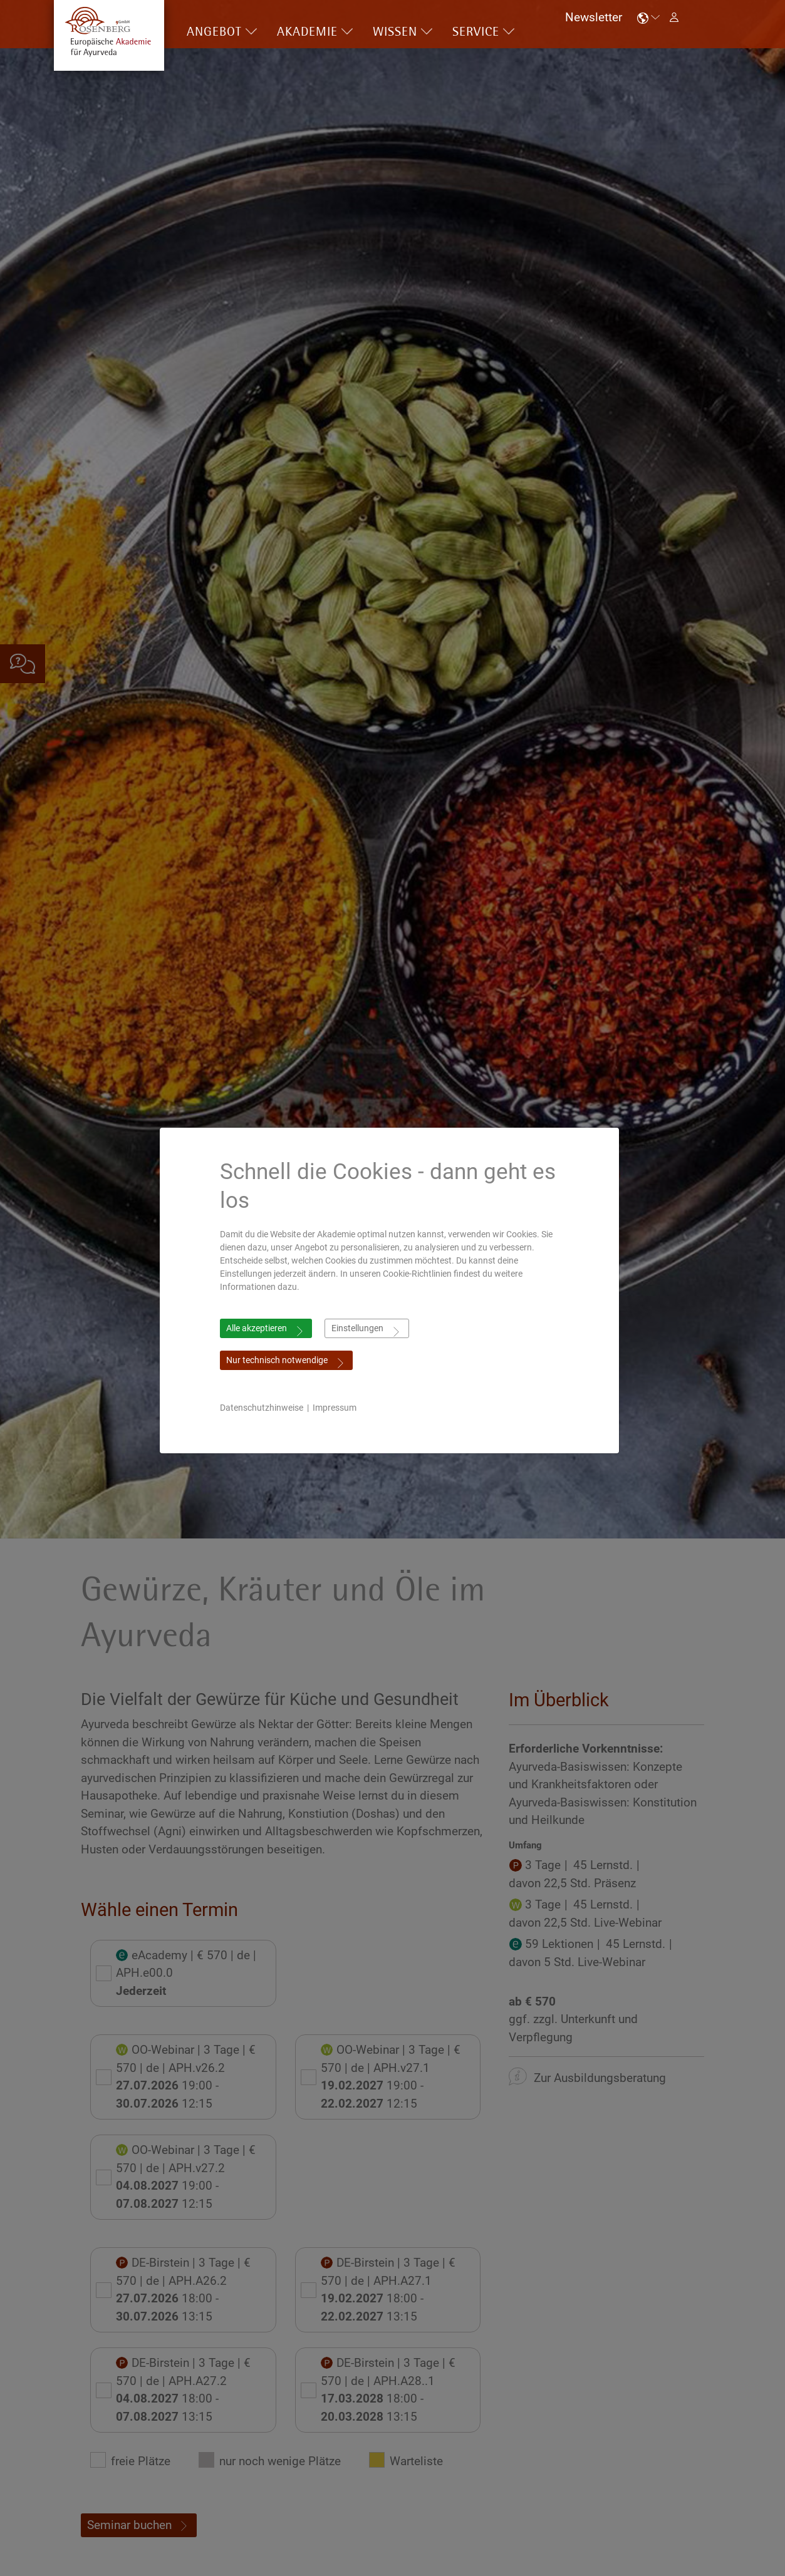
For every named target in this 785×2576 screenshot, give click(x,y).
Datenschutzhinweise (264, 1408)
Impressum (338, 1408)
